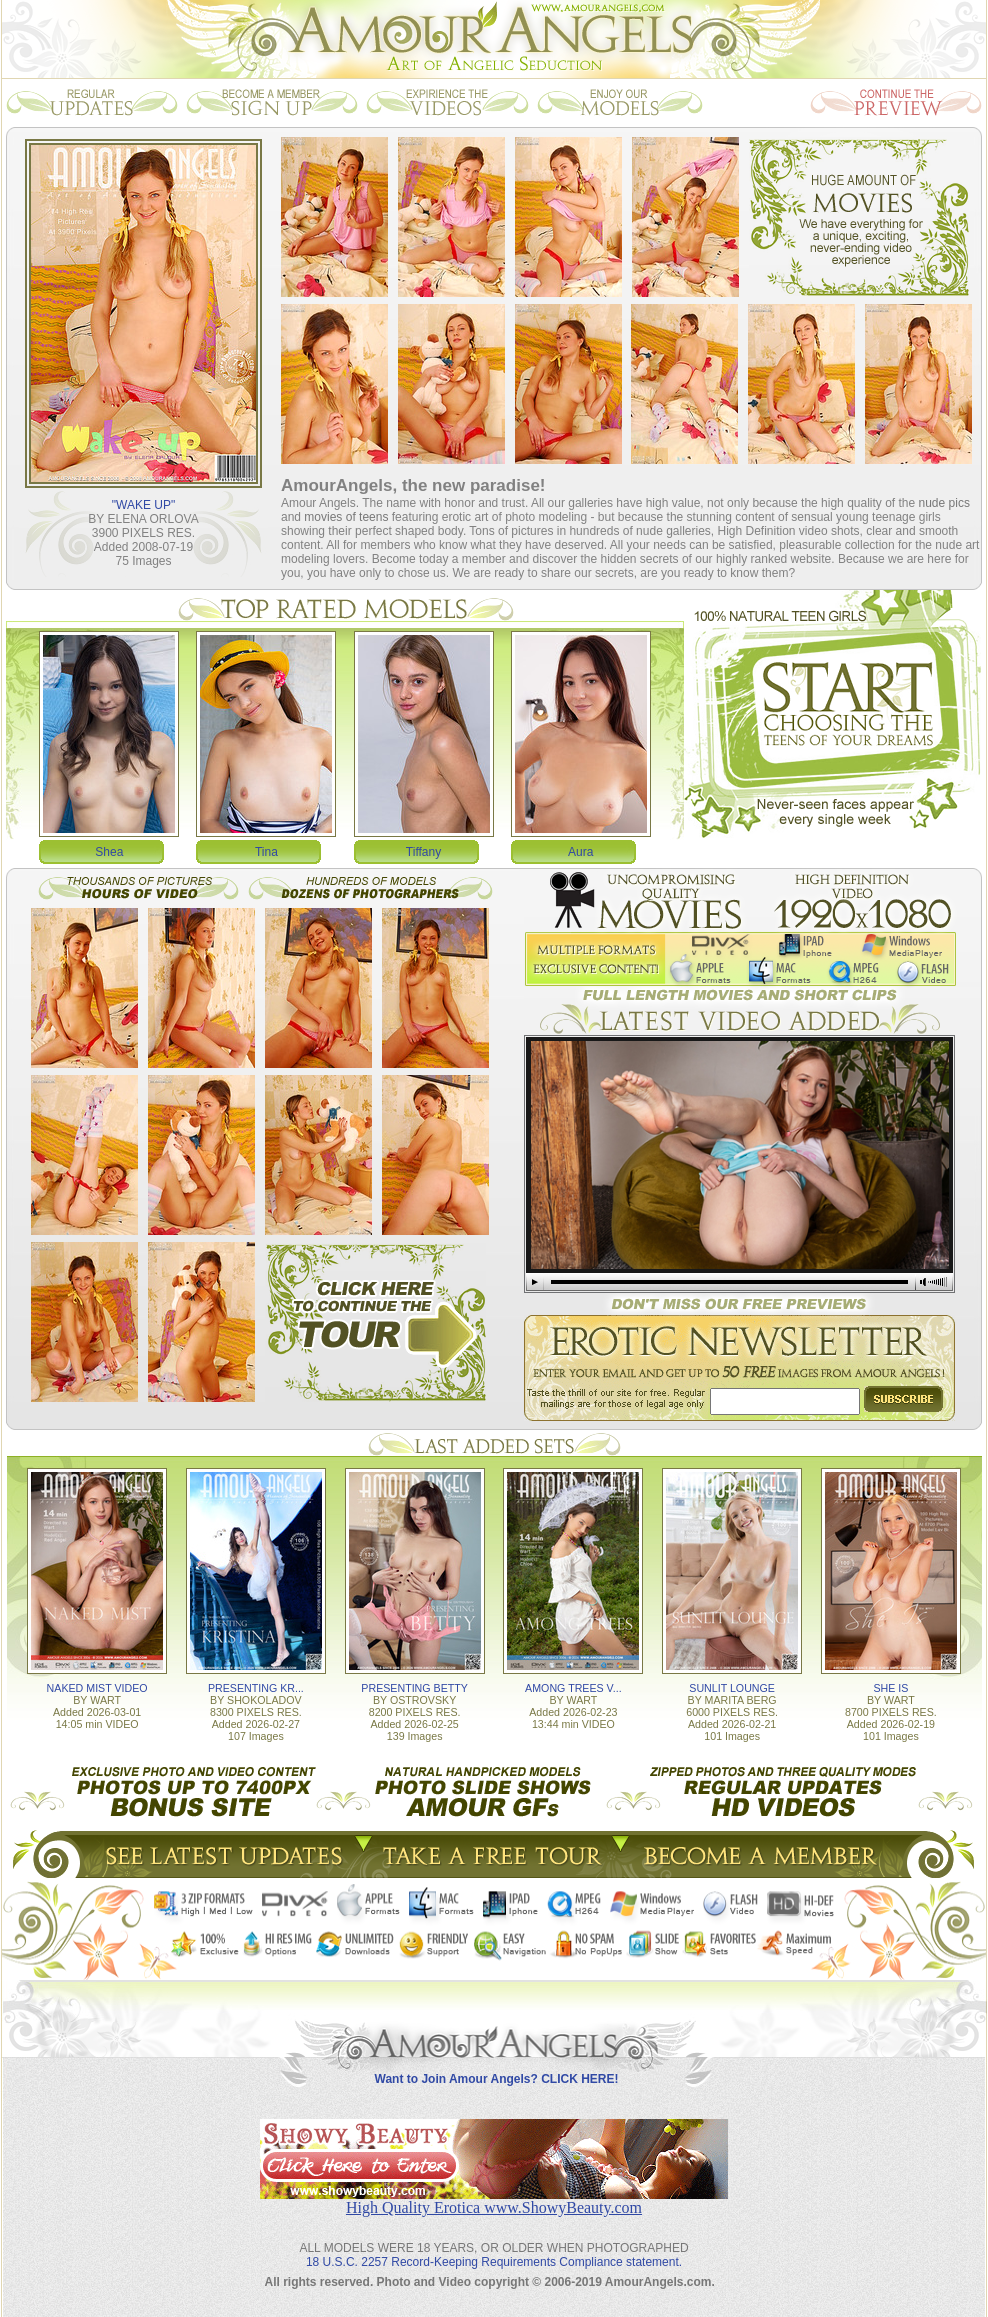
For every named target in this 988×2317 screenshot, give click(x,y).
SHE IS (890, 1688)
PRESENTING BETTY (414, 1688)
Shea (109, 852)
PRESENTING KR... (256, 1688)
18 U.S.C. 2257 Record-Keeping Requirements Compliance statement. (494, 2262)
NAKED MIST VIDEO (97, 1688)
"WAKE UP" (143, 505)
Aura (580, 852)
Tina (266, 852)
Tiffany (423, 852)
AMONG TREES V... (573, 1688)
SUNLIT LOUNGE (732, 1688)
